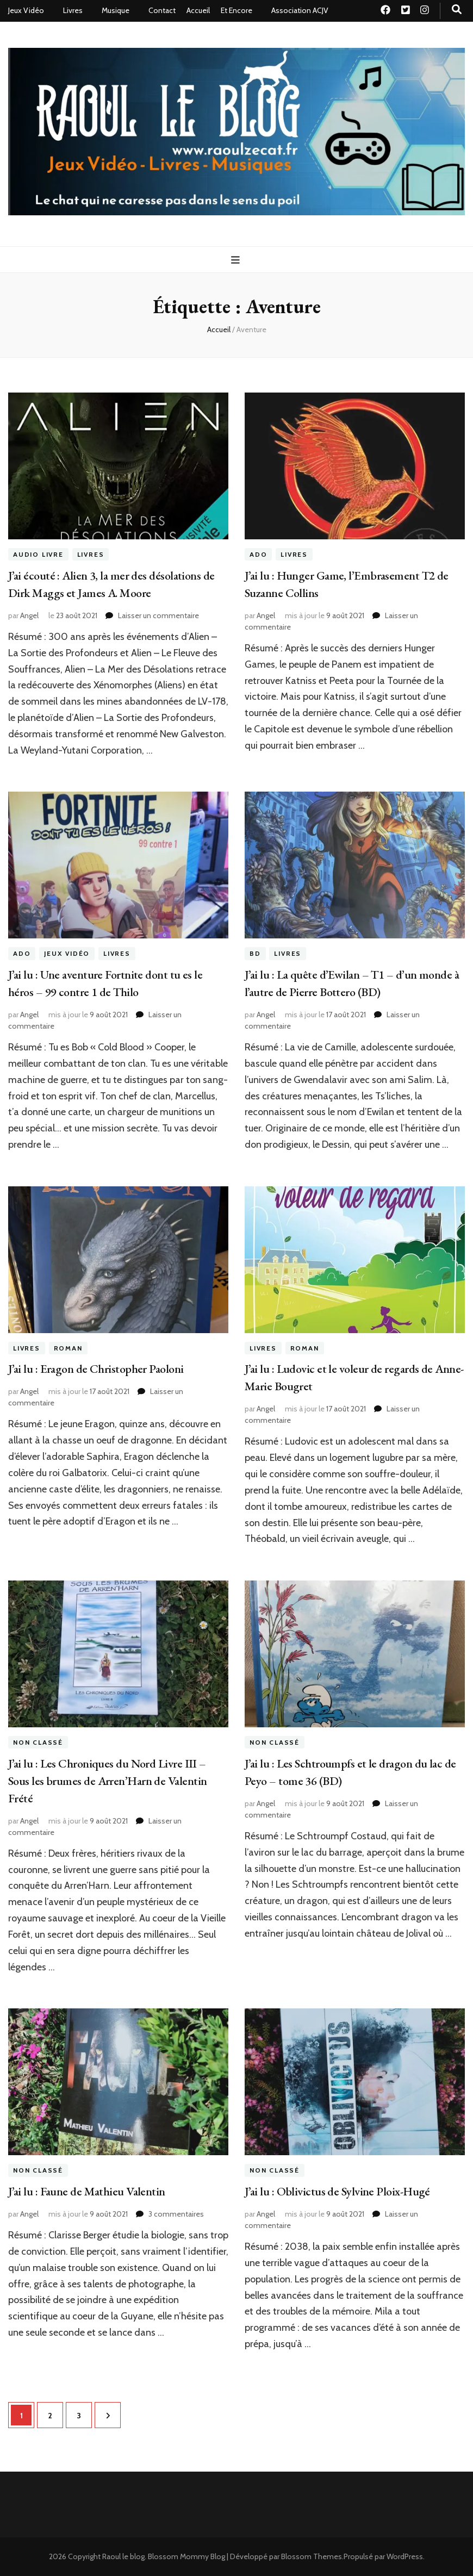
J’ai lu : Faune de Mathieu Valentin (86, 2191)
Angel (29, 615)
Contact (162, 10)
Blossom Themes (311, 2556)
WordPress (405, 2556)
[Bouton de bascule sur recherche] (457, 9)
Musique (115, 10)
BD (255, 953)
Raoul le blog (123, 2556)
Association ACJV (299, 10)
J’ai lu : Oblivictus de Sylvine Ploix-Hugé (337, 2191)
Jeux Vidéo (26, 10)
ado (258, 554)
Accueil (198, 10)
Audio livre (38, 554)
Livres (73, 10)
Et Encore (236, 10)
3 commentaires (176, 2214)
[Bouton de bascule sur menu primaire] (236, 260)
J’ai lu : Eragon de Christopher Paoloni (96, 1369)
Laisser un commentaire (158, 615)
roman (68, 1348)
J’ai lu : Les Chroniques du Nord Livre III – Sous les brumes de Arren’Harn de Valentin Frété (107, 1781)
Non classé (38, 1742)
